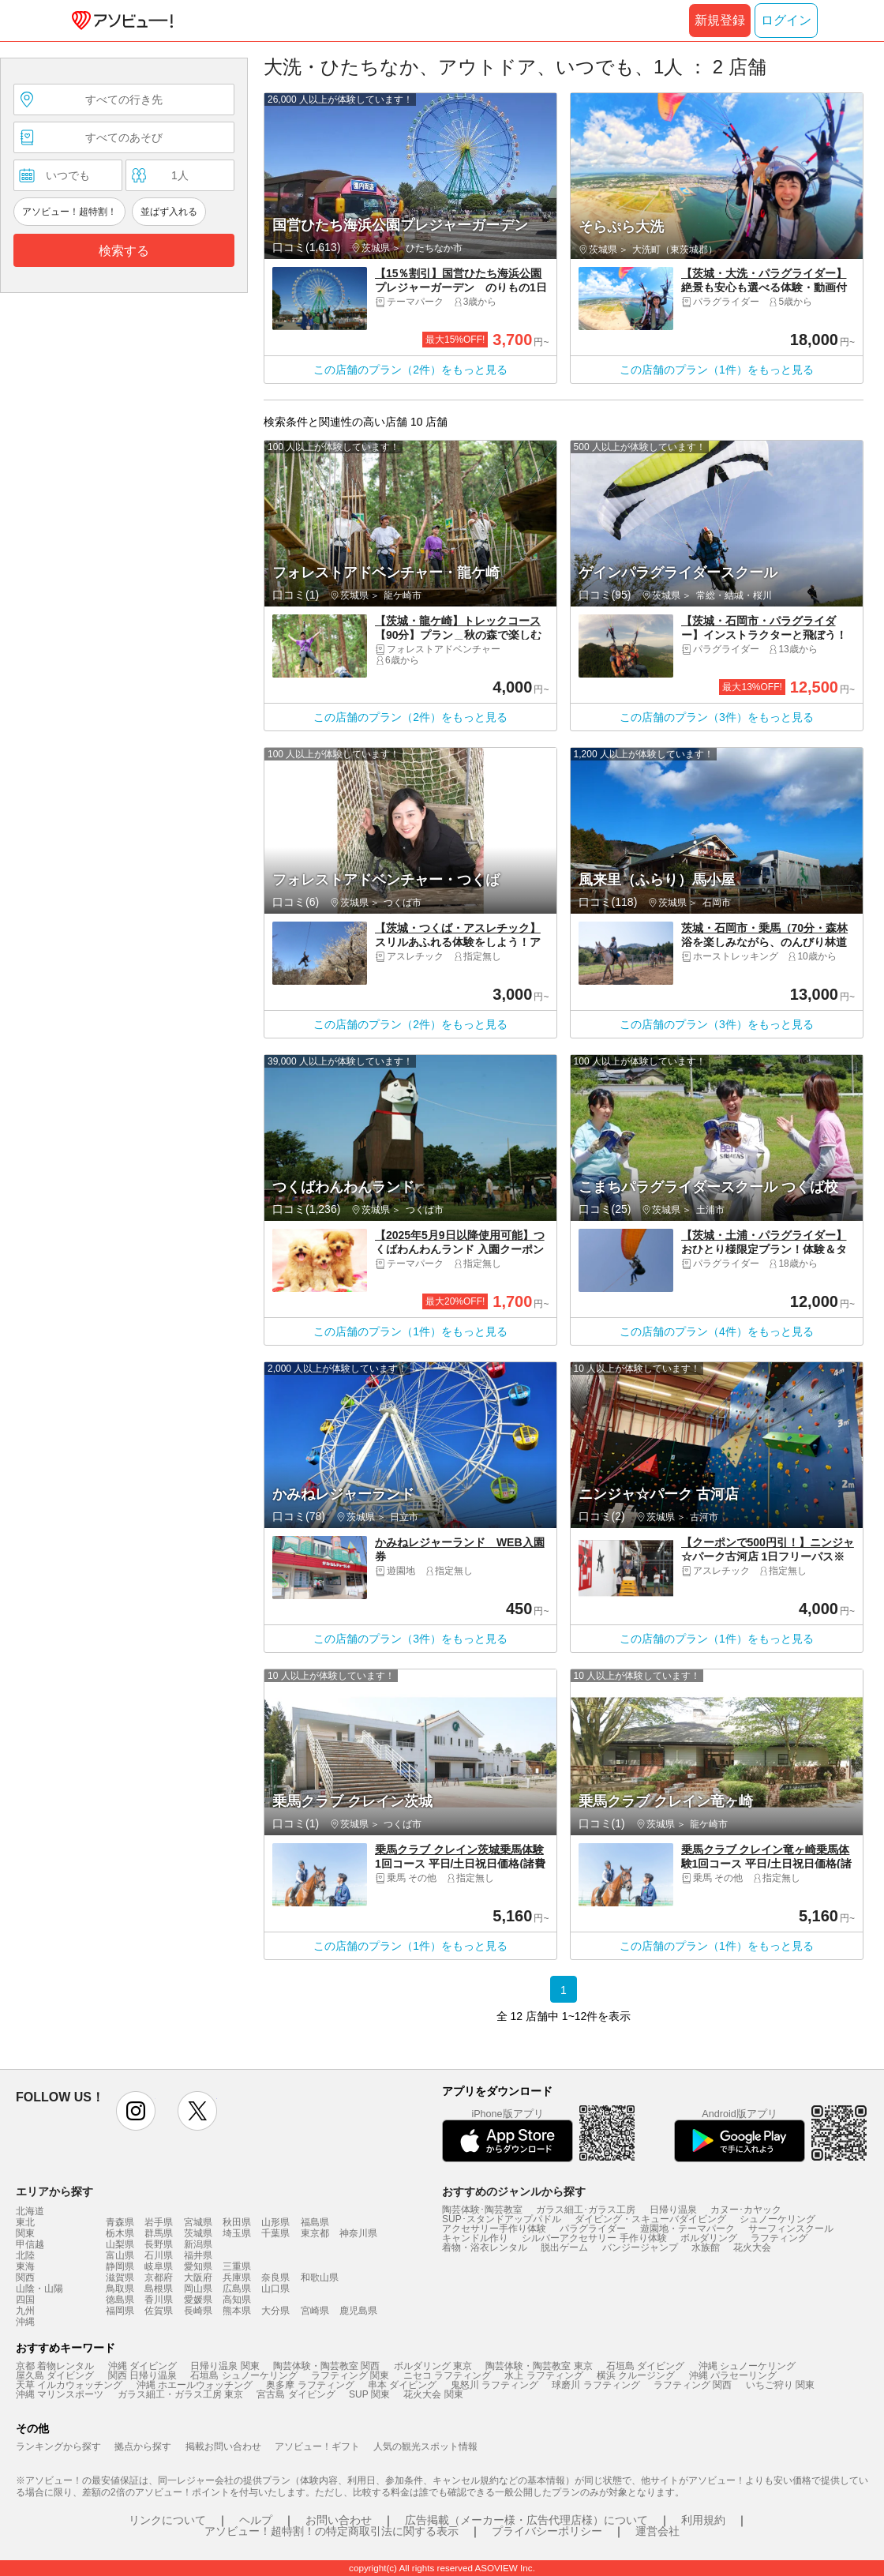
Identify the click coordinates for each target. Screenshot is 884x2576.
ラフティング (779, 2238)
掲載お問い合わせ (223, 2446)
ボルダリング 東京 (433, 2365)
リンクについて (167, 2520)
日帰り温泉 (673, 2209)
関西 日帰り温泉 (142, 2375)
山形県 (275, 2222)
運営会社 (657, 2531)
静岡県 (120, 2266)
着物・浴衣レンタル (484, 2247)
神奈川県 (358, 2233)
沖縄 (25, 2321)
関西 (25, 2277)
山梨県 (120, 2244)
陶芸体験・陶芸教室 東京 (538, 2365)
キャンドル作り (475, 2238)
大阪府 (198, 2277)
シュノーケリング (777, 2219)
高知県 (237, 2299)
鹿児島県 (358, 2310)
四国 (25, 2299)
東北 (25, 2222)
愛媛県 (198, 2299)
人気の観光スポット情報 (425, 2446)
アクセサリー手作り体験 (494, 2228)
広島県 (237, 2288)
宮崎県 (315, 2310)
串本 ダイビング (402, 2384)
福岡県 (120, 2310)
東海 (25, 2266)
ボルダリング (708, 2238)
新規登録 (720, 20)
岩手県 (158, 2222)
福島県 (315, 2222)
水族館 (705, 2247)
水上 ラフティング (543, 2375)
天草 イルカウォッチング (69, 2384)
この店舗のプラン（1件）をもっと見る (717, 369)
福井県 (198, 2255)
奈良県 (275, 2277)
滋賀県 (120, 2277)
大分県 (275, 2310)
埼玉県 (237, 2233)
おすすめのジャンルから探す (514, 2191)
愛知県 (198, 2266)
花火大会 (752, 2247)
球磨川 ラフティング (595, 2384)
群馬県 (158, 2233)
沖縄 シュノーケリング (747, 2365)
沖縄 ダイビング (142, 2365)
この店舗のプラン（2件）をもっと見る (410, 369)
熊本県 (237, 2310)
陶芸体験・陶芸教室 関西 (326, 2365)
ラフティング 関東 (350, 2375)
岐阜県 (158, 2266)
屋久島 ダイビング (55, 2375)
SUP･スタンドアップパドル (501, 2219)
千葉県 (275, 2233)
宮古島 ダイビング (296, 2394)
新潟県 (198, 2244)
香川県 (158, 2299)
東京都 (315, 2233)
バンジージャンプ (640, 2247)
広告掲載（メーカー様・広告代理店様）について (526, 2520)
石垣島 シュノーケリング (243, 2375)
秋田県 (237, 2222)
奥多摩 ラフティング (310, 2384)
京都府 (158, 2277)
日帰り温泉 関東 (224, 2365)
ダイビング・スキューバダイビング (650, 2219)
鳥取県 (120, 2288)
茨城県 (198, 2233)
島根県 (158, 2288)
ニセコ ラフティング (447, 2375)
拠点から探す (142, 2446)
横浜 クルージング (636, 2375)
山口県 (275, 2288)
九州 (25, 2310)
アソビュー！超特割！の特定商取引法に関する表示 (331, 2531)
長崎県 (198, 2310)
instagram (135, 2111)
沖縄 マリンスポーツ (59, 2394)
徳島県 (120, 2299)
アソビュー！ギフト (317, 2446)
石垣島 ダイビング (645, 2365)
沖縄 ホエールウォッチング (195, 2384)
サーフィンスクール (790, 2228)
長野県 (158, 2244)
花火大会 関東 (433, 2394)
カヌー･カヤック (745, 2209)
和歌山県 (320, 2277)
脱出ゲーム (564, 2247)
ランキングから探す (58, 2446)
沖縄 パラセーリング (733, 2375)
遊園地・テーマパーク (687, 2228)
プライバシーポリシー (547, 2531)
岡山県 (198, 2288)
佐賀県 (158, 2310)
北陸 (25, 2255)
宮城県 (198, 2222)
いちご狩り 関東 (780, 2384)
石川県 (158, 2255)
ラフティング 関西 (693, 2384)
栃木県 (120, 2233)
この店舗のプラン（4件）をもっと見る (717, 1331)
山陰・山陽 (39, 2288)
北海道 (30, 2211)
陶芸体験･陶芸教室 (482, 2209)
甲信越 (30, 2244)
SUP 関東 (369, 2394)
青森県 (120, 2222)
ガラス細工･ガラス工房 (585, 2209)
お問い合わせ (338, 2520)
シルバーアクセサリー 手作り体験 (594, 2238)
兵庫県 (237, 2277)
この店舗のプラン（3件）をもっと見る (717, 717)
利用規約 (703, 2520)
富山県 (120, 2255)
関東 (25, 2233)
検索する (124, 250)
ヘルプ (255, 2520)
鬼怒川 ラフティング (494, 2384)
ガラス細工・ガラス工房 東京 (180, 2394)
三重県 (237, 2266)
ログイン (786, 20)
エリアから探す (54, 2191)
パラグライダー (593, 2228)
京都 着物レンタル (55, 2365)
